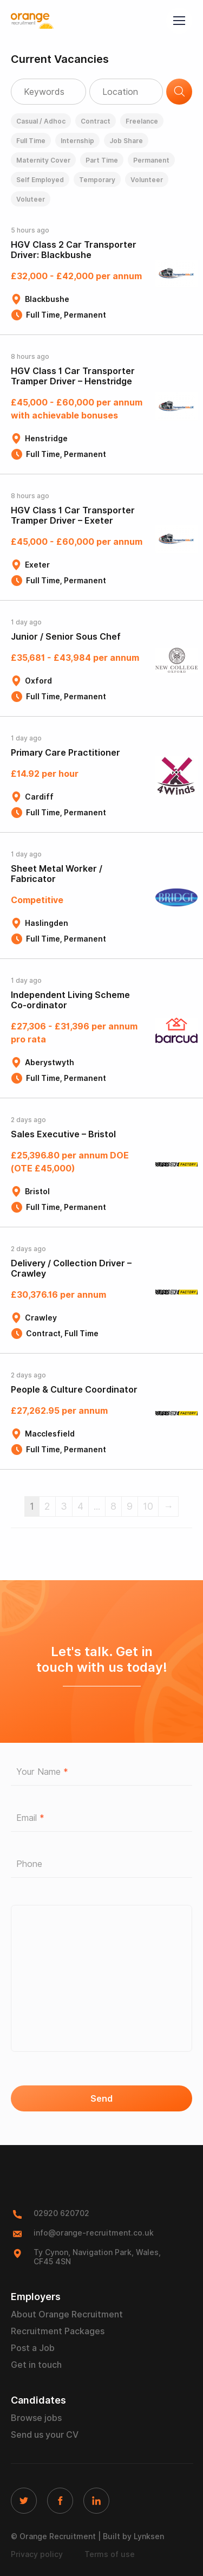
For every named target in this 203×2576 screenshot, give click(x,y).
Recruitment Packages (57, 2331)
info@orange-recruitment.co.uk (94, 2233)
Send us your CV (44, 2435)
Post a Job (33, 2348)
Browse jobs (36, 2418)
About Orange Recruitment (67, 2314)
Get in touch (36, 2365)
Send (101, 2099)
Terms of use (109, 2554)
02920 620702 (61, 2213)
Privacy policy (37, 2554)
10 (148, 1506)
